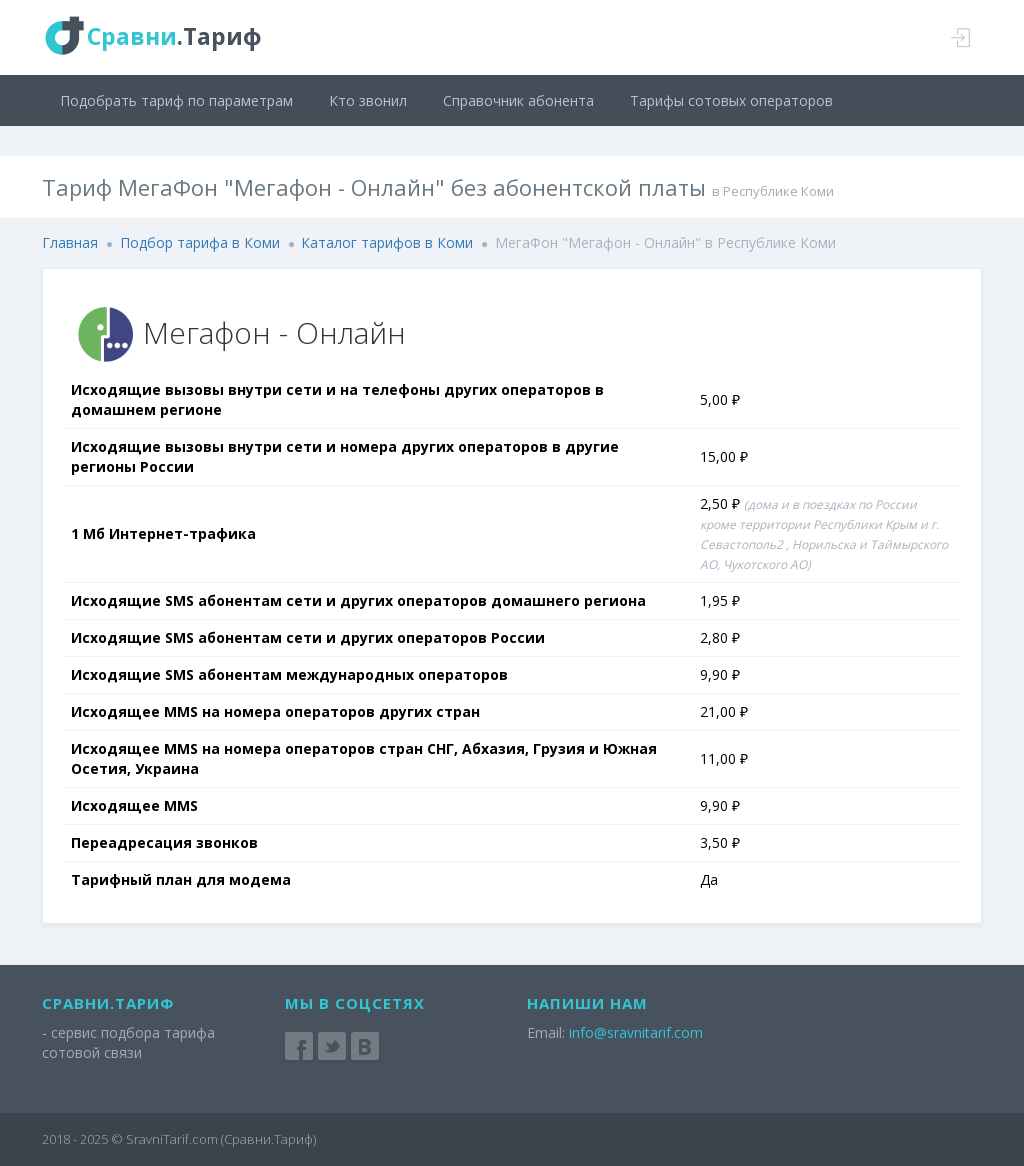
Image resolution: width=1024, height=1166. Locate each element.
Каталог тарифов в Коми (387, 242)
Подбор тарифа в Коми (200, 242)
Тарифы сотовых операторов (731, 100)
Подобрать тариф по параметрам (176, 100)
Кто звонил (368, 100)
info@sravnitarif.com (636, 1032)
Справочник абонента (518, 100)
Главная (70, 242)
